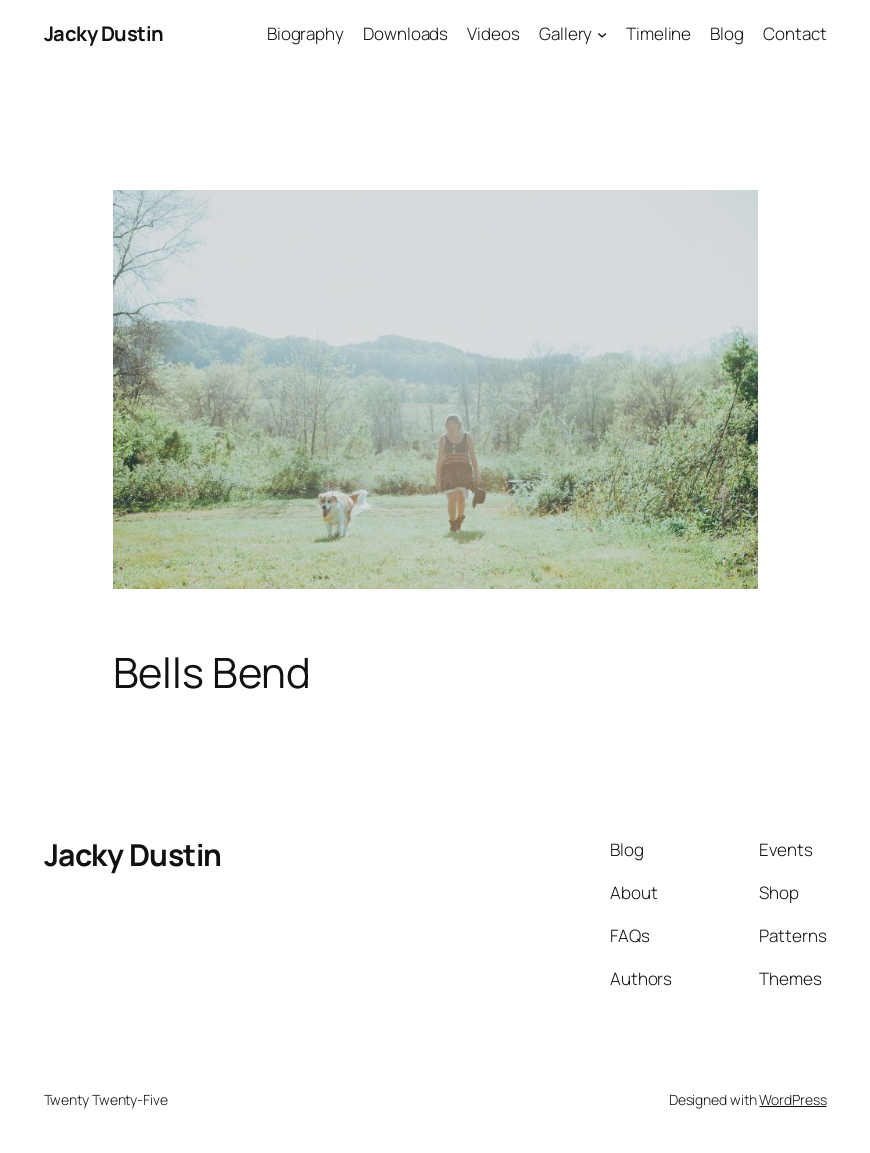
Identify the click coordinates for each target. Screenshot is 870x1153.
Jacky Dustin (104, 33)
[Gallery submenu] (602, 34)
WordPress (792, 1099)
